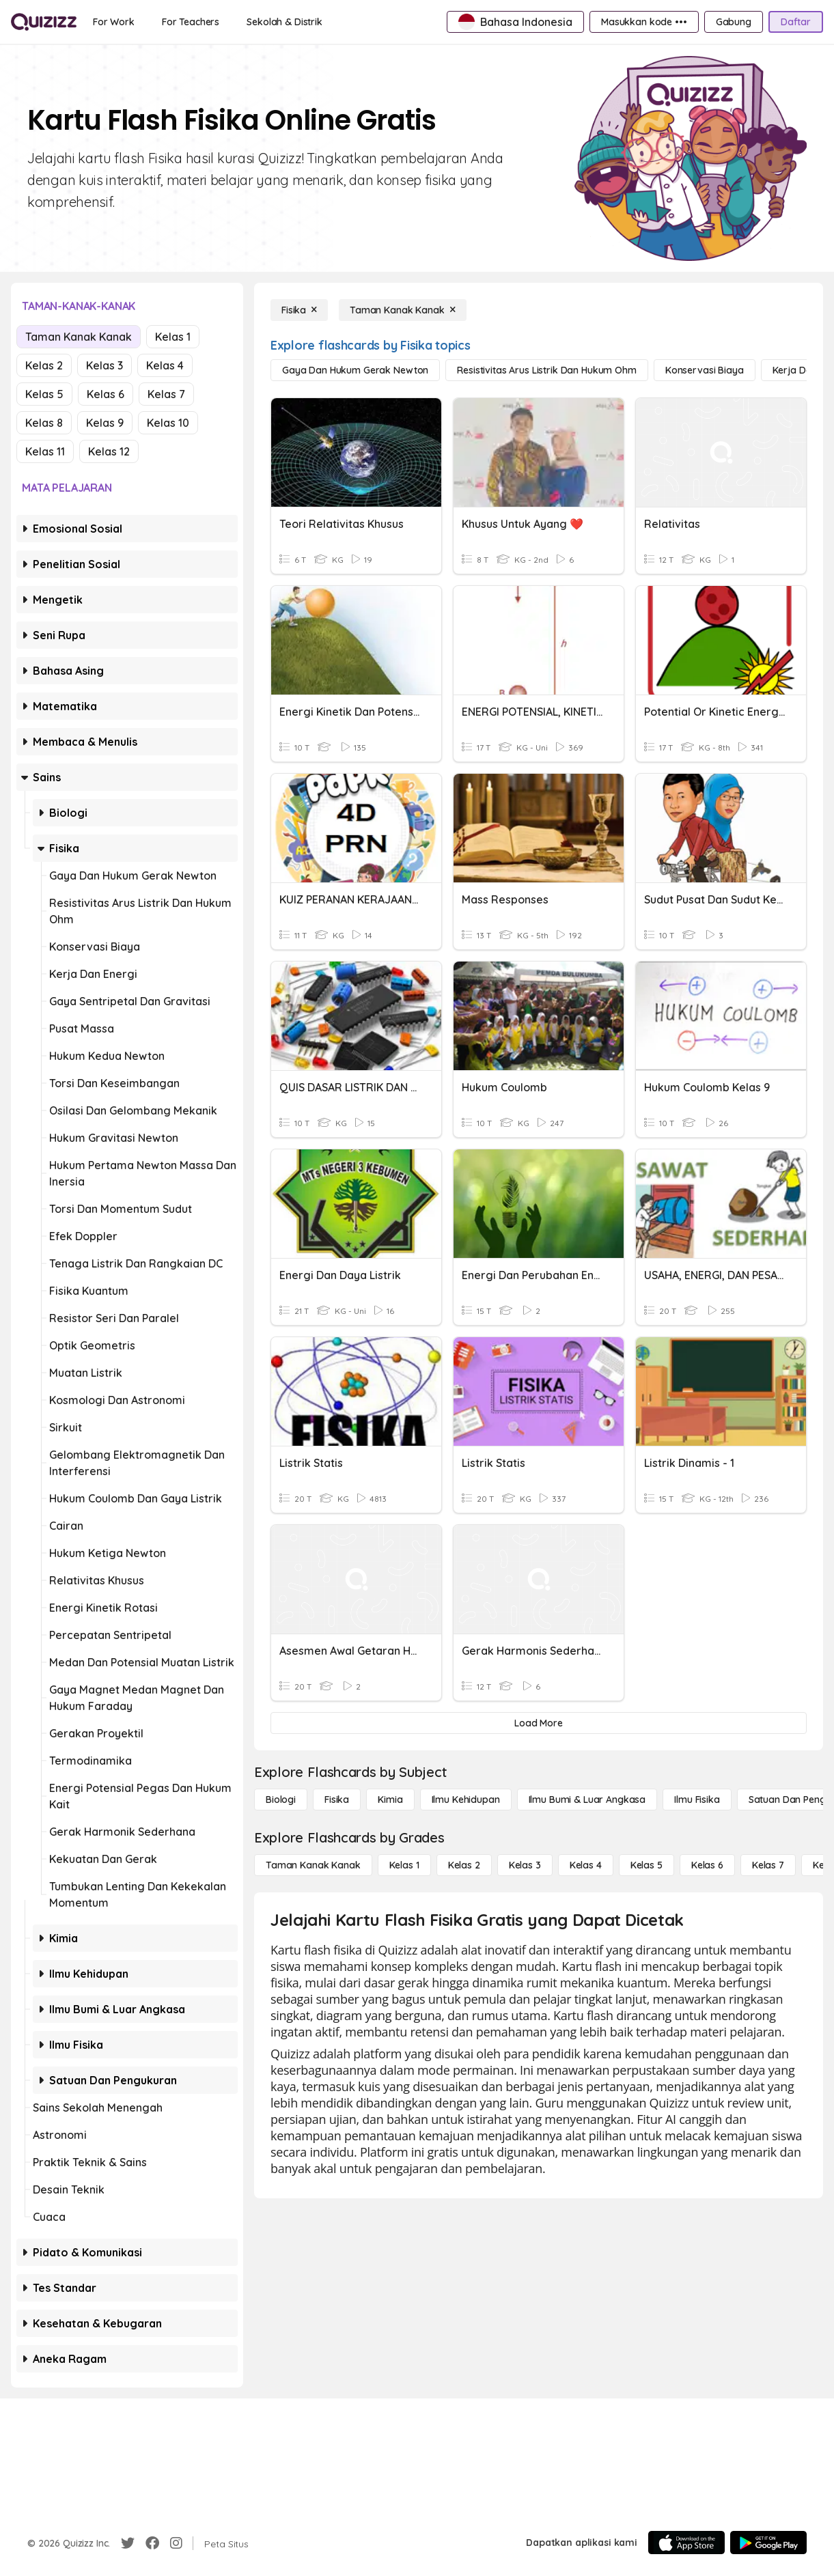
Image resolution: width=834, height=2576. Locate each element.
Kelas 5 (44, 394)
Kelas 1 (173, 337)
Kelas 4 (165, 365)
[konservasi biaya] (704, 370)
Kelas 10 (168, 423)
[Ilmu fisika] (697, 1799)
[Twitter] (128, 2543)
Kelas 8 (44, 423)
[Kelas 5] (646, 1865)
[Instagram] (176, 2543)
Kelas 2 (44, 365)
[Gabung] (733, 22)
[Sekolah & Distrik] (284, 22)
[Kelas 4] (585, 1865)
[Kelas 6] (707, 1865)
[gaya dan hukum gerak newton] (355, 370)
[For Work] (113, 22)
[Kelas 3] (525, 1865)
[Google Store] (768, 2542)
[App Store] (686, 2542)
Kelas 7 (166, 394)
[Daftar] (795, 22)
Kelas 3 (104, 365)
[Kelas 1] (404, 1865)
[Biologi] (280, 1799)
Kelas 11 (45, 451)
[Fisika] (299, 310)
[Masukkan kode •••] (644, 22)
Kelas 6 (105, 394)
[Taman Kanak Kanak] (403, 310)
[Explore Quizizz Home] (44, 22)
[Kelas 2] (464, 1865)
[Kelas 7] (768, 1865)
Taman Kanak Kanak (78, 337)
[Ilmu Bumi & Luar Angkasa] (587, 1799)
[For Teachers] (190, 22)
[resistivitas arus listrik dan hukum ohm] (546, 370)
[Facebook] (152, 2543)
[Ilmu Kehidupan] (466, 1799)
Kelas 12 (109, 451)
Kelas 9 (105, 423)
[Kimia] (390, 1799)
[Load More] (538, 1723)
